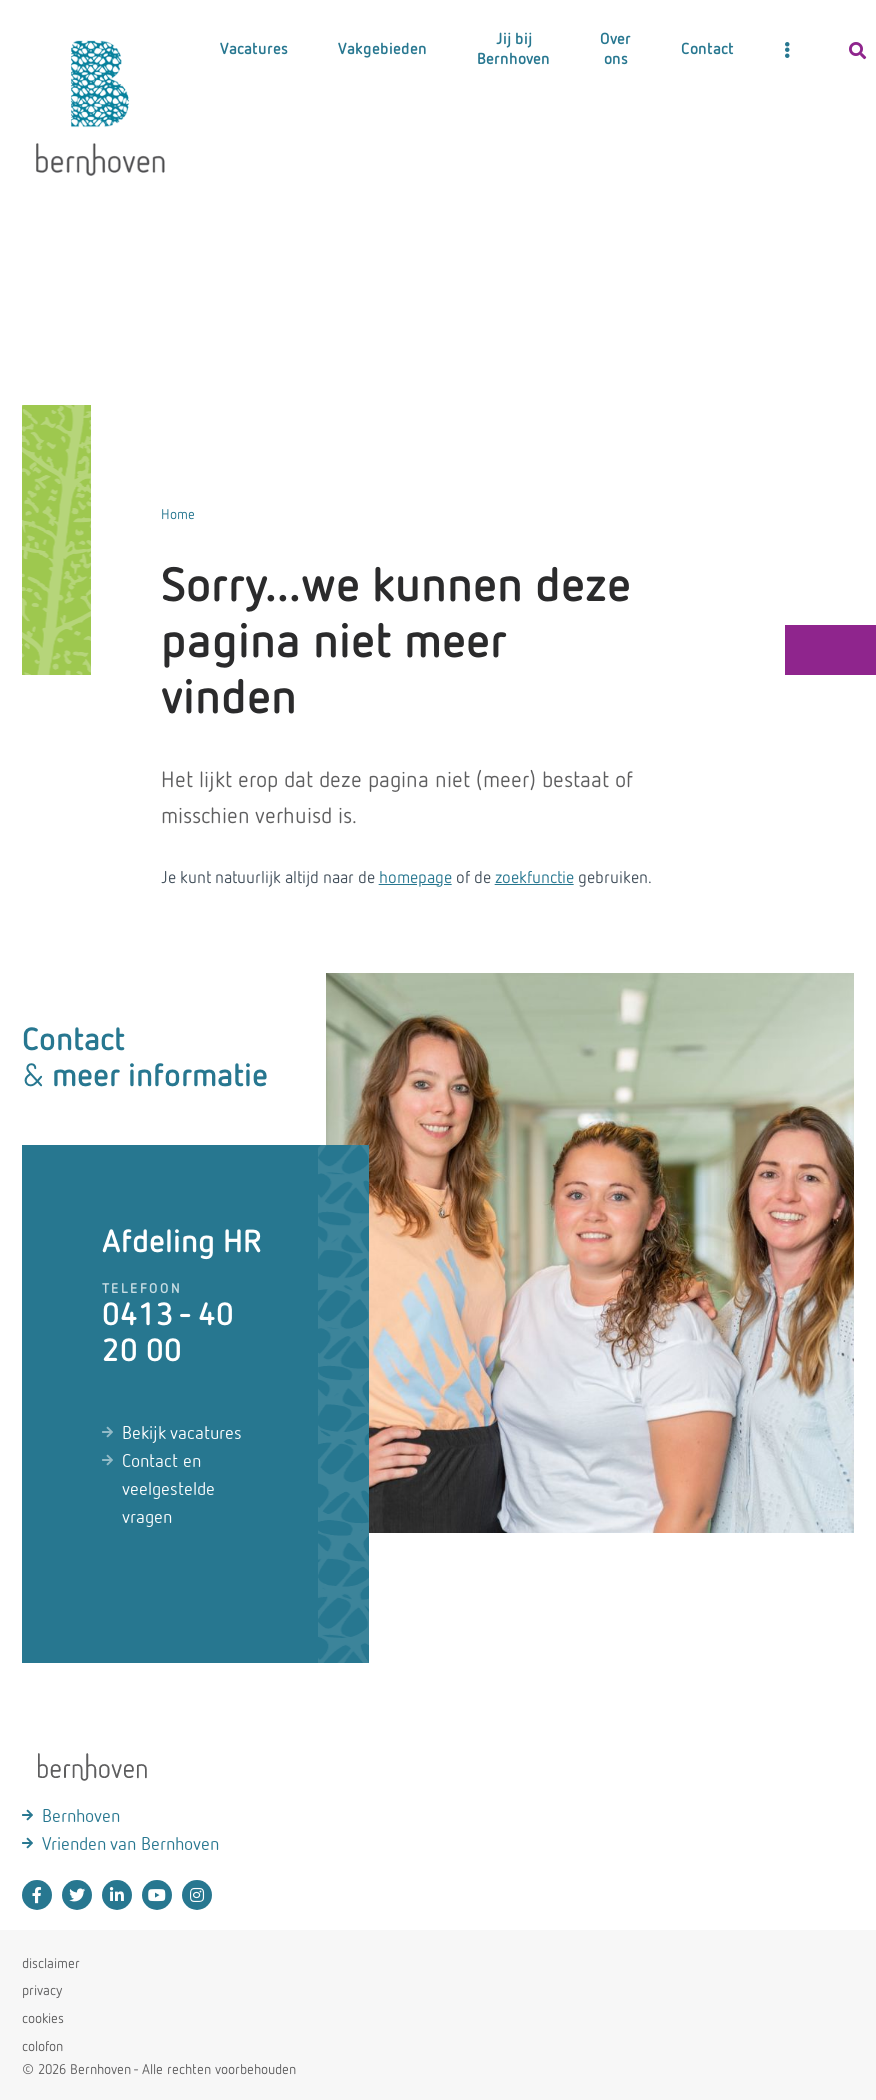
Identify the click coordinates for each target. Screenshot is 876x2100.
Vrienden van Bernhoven (130, 1845)
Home (178, 515)
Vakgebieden (382, 50)
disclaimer (51, 1964)
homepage (415, 878)
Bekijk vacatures (182, 1434)
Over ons (615, 50)
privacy (42, 1991)
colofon (42, 2047)
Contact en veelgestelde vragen (168, 1490)
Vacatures (254, 50)
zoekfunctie (534, 878)
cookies (43, 2019)
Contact (707, 50)
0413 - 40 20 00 (168, 1334)
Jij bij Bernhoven (513, 50)
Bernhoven (81, 1817)
